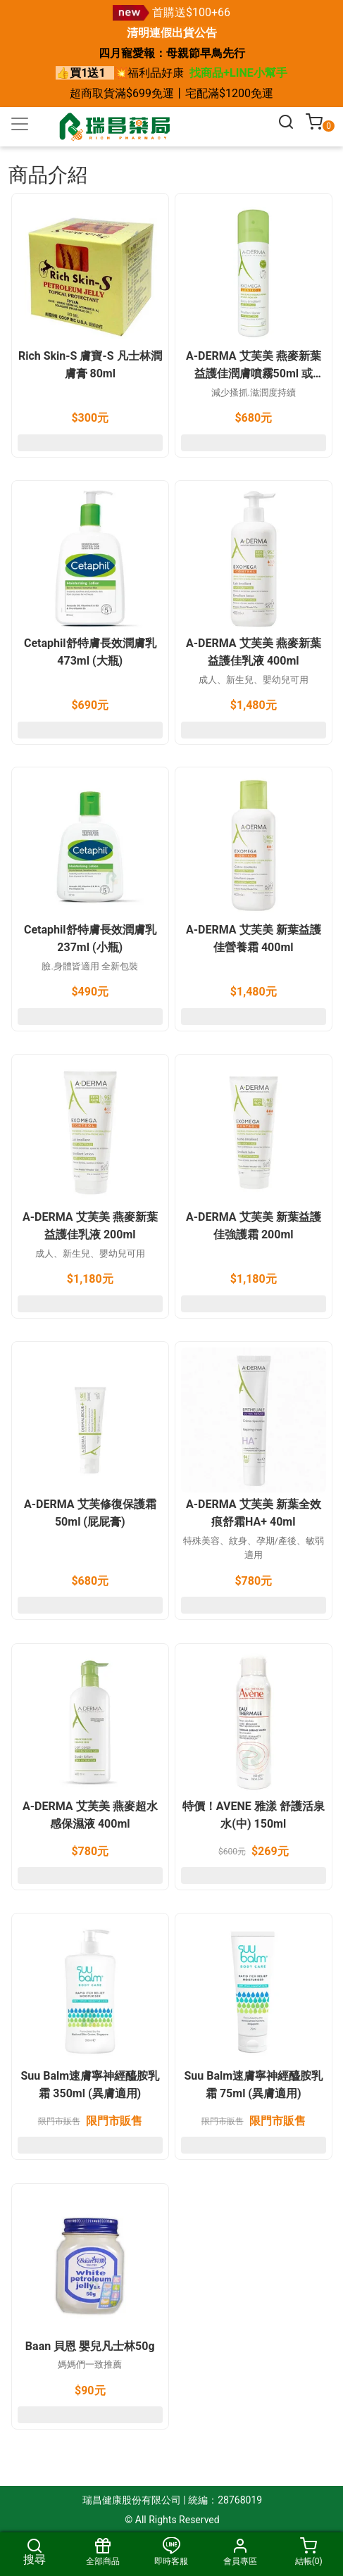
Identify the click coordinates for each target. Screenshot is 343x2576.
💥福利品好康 (149, 73)
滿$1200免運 (240, 93)
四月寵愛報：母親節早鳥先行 (172, 53)
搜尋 (34, 2551)
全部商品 (102, 2551)
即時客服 (171, 2551)
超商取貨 (92, 93)
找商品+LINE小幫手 (238, 73)
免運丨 (168, 93)
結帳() (309, 2551)
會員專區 (240, 2551)
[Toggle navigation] (20, 124)
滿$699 (133, 93)
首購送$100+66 (191, 12)
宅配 (196, 93)
